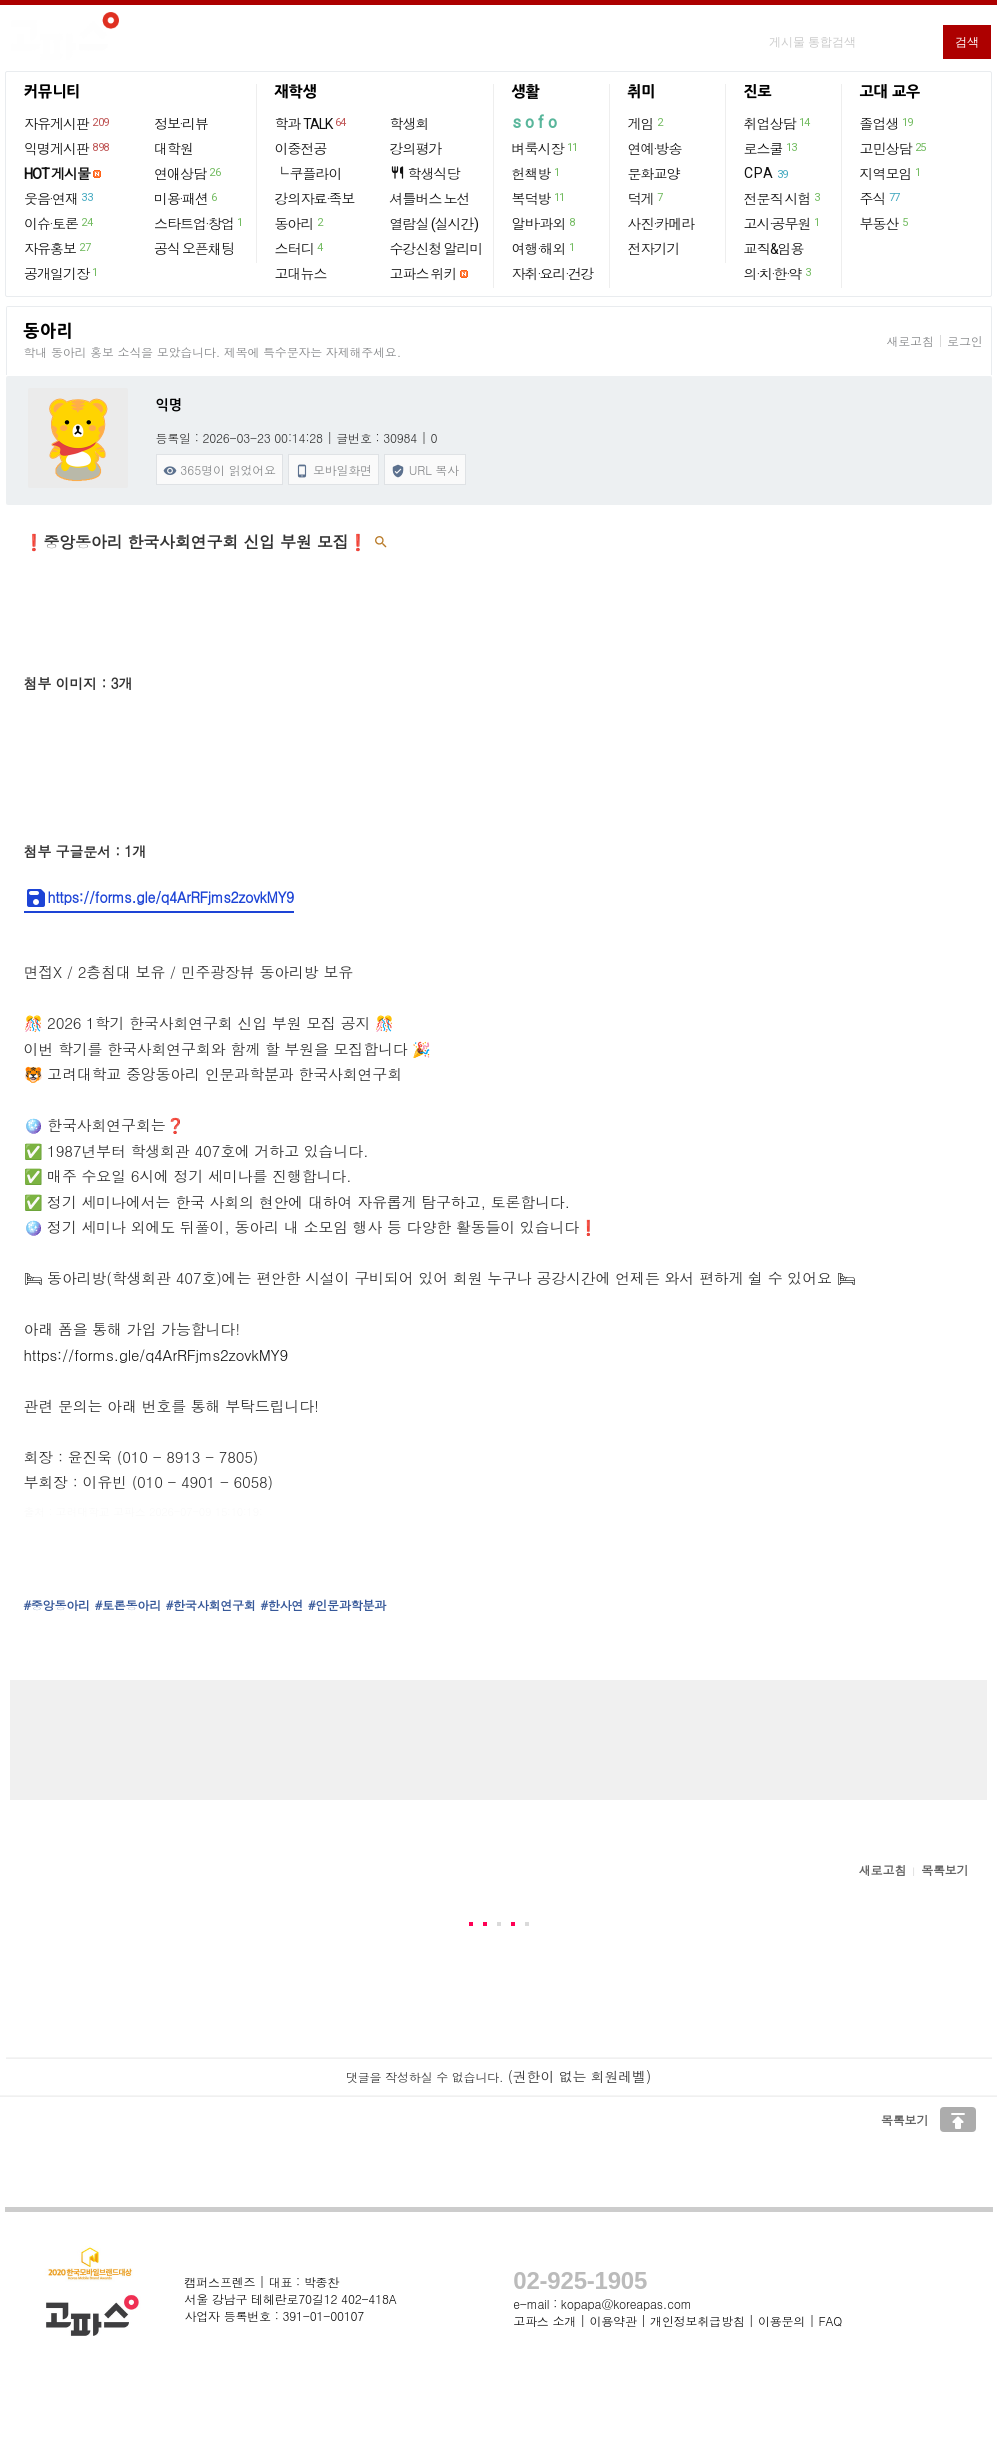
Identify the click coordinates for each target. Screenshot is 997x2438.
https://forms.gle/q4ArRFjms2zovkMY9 (159, 898)
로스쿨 (771, 148)
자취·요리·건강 (553, 274)
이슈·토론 (59, 223)
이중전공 (301, 149)
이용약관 (612, 2320)
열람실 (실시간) (434, 224)
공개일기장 (62, 273)
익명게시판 (67, 148)
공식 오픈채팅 (194, 249)
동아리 (300, 223)
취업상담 (778, 123)
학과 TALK (311, 123)
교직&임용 (774, 249)
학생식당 (425, 173)
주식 (881, 198)
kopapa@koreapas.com (626, 2303)
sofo (536, 122)
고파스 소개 (544, 2320)
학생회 (409, 124)
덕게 (646, 198)
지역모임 (891, 173)
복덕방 (539, 198)
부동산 (885, 223)
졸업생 (887, 123)
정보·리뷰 (181, 124)
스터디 (300, 248)
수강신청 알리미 (436, 249)
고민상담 (894, 148)
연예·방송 (655, 149)
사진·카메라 (661, 224)
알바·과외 (544, 223)
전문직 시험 (783, 198)
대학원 (173, 149)
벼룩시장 (546, 148)
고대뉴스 (301, 274)
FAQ (831, 2320)
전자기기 (654, 249)
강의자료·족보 (315, 199)
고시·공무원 (783, 223)
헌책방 (537, 173)
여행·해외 (544, 248)
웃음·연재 (59, 198)
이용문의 (781, 2320)
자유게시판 (67, 123)
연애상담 (188, 173)
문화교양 (654, 174)
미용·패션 (186, 198)
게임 (646, 123)
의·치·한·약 (778, 273)
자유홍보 (58, 248)
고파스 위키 (423, 274)
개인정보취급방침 (697, 2320)
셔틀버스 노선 (430, 199)
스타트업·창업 (199, 223)
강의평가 (416, 149)
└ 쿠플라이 (308, 174)
